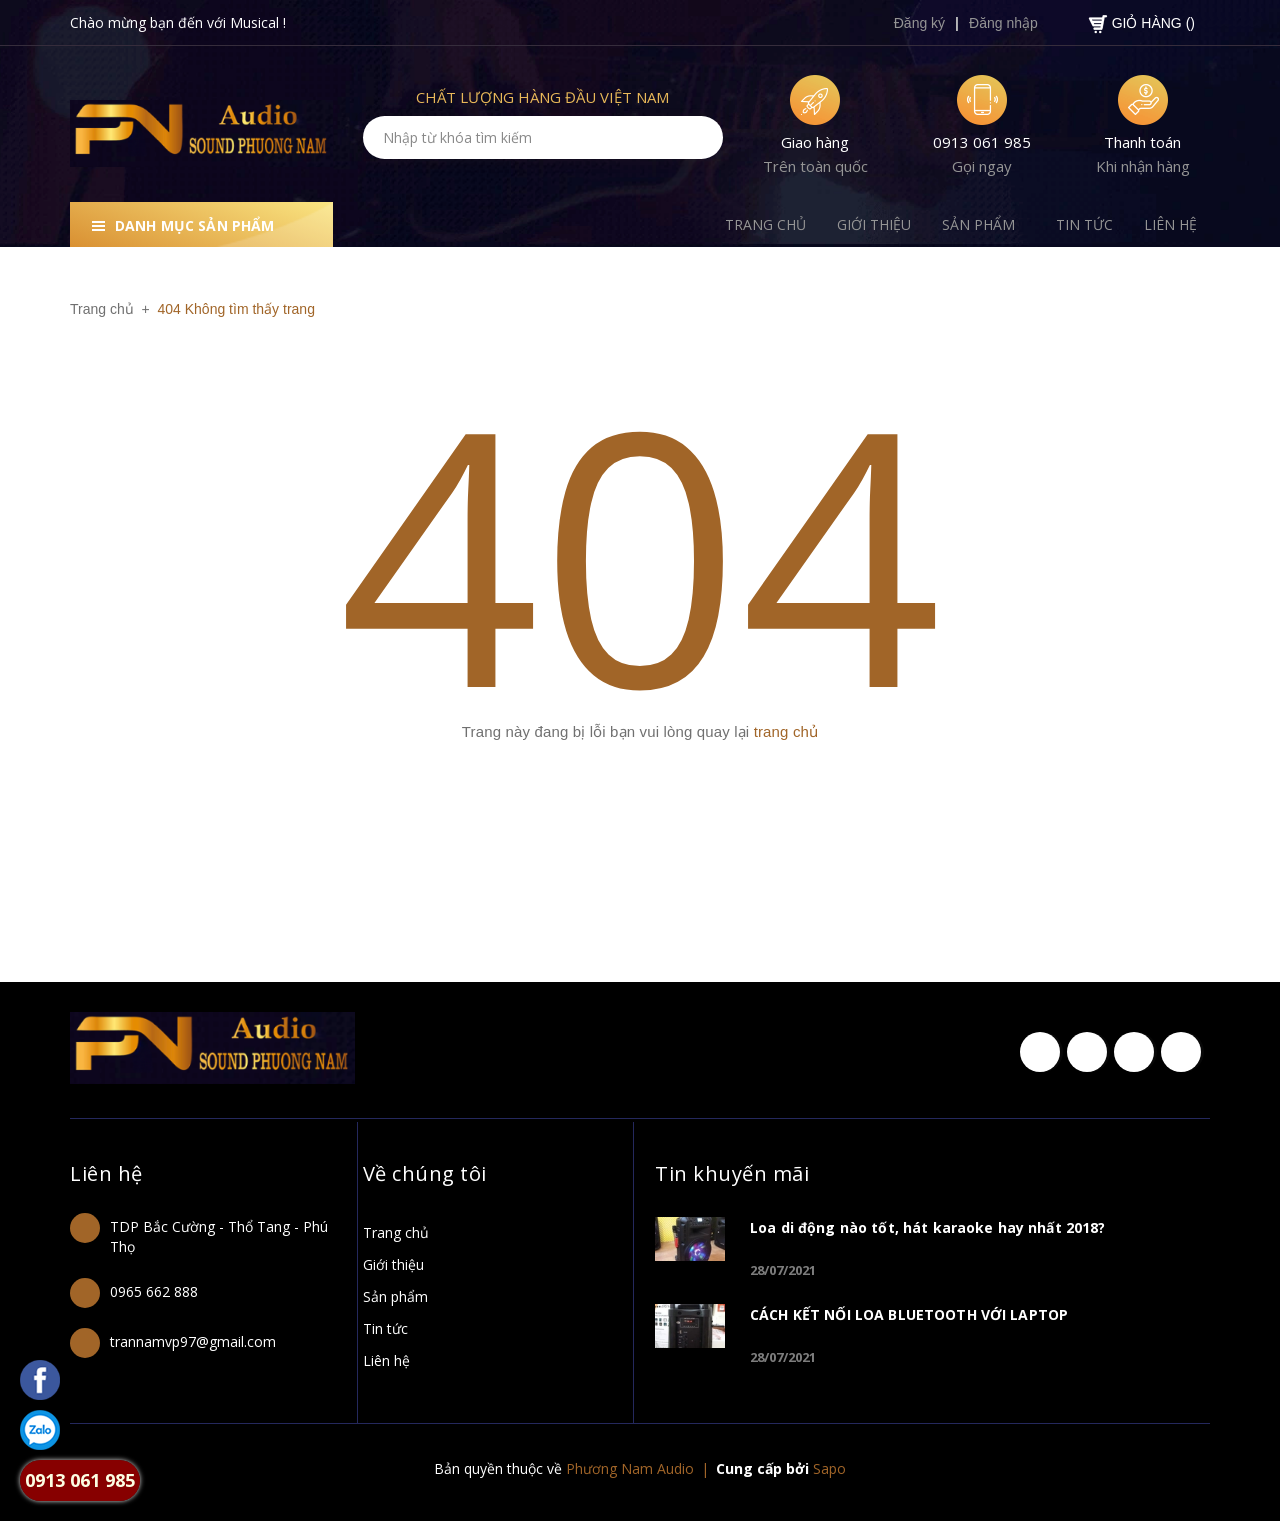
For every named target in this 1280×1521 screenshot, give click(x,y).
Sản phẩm (395, 1296)
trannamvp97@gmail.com (193, 1341)
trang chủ (786, 731)
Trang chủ (396, 1232)
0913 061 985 (982, 142)
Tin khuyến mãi (735, 1173)
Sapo (829, 1468)
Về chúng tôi (428, 1173)
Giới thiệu (393, 1264)
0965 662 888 (154, 1291)
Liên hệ (108, 1173)
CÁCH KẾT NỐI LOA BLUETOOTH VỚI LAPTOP (909, 1314)
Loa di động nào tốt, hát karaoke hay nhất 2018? (928, 1227)
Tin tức (385, 1328)
